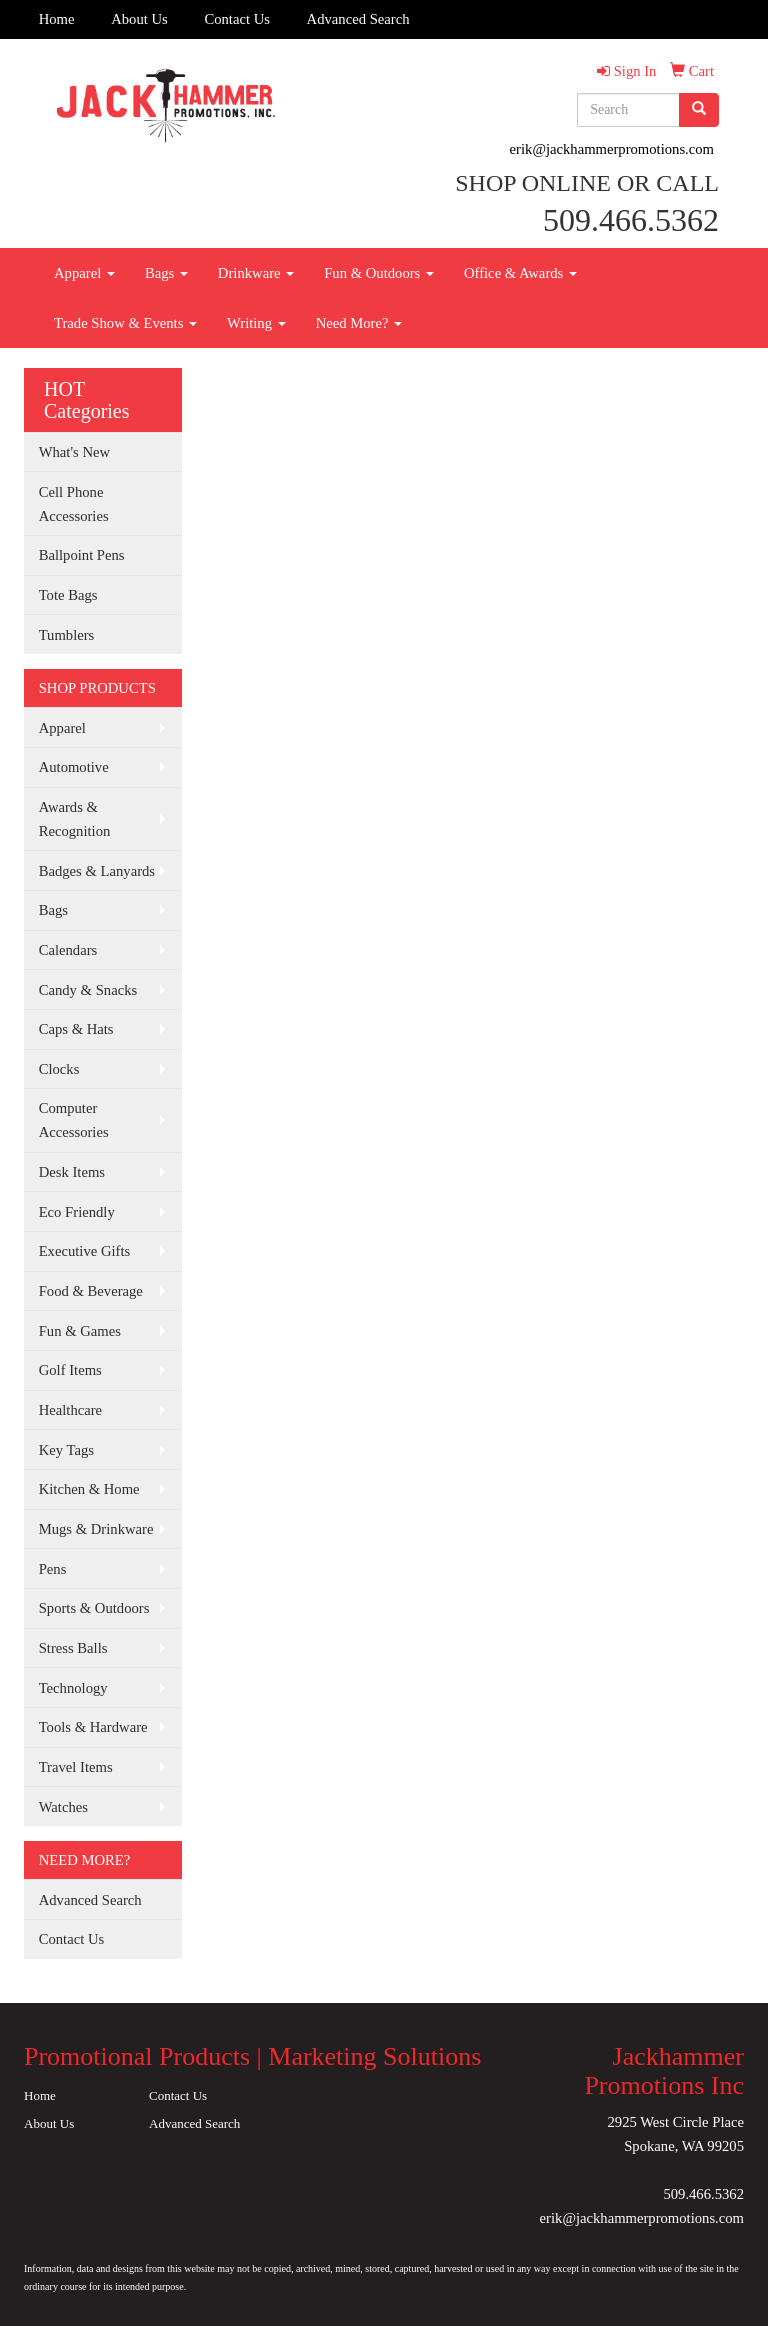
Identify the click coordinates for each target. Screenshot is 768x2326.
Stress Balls (73, 1648)
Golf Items (70, 1370)
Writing (256, 323)
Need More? (359, 323)
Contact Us (237, 19)
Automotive (74, 767)
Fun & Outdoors (379, 273)
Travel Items (76, 1767)
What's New (74, 452)
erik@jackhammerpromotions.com (612, 149)
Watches (63, 1807)
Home (57, 19)
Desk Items (72, 1172)
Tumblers (67, 635)
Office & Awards (520, 273)
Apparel (84, 273)
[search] (699, 110)
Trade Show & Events (125, 323)
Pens (53, 1569)
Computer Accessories (74, 1120)
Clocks (59, 1069)
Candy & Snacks (88, 990)
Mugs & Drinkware (96, 1529)
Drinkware (256, 273)
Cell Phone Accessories (74, 504)
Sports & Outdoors (94, 1608)
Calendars (68, 950)
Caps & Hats (76, 1029)
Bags (166, 273)
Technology (73, 1688)
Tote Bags (68, 595)
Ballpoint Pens (82, 555)
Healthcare (70, 1410)
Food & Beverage (91, 1291)
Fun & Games (80, 1331)
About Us (139, 19)
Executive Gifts (85, 1251)
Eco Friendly (77, 1212)
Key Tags (66, 1450)
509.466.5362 (703, 2194)
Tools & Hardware (93, 1727)
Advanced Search (358, 19)
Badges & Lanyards (97, 871)
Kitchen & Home (89, 1489)
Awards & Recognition (75, 819)
